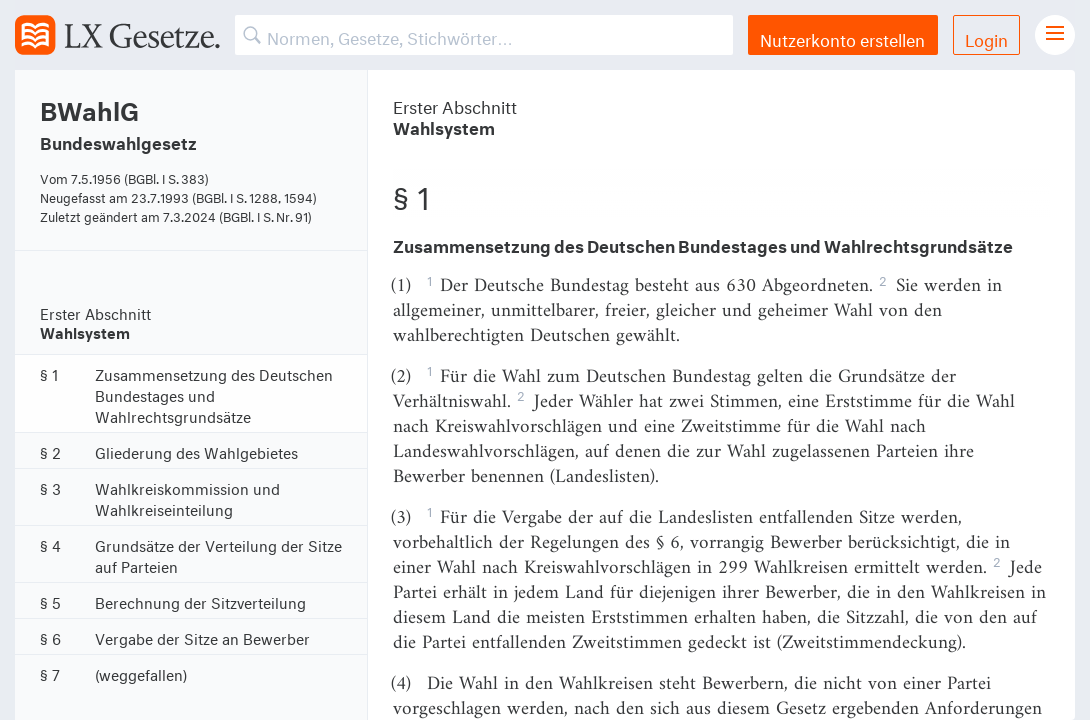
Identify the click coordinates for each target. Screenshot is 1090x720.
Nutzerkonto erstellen (842, 37)
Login (986, 37)
